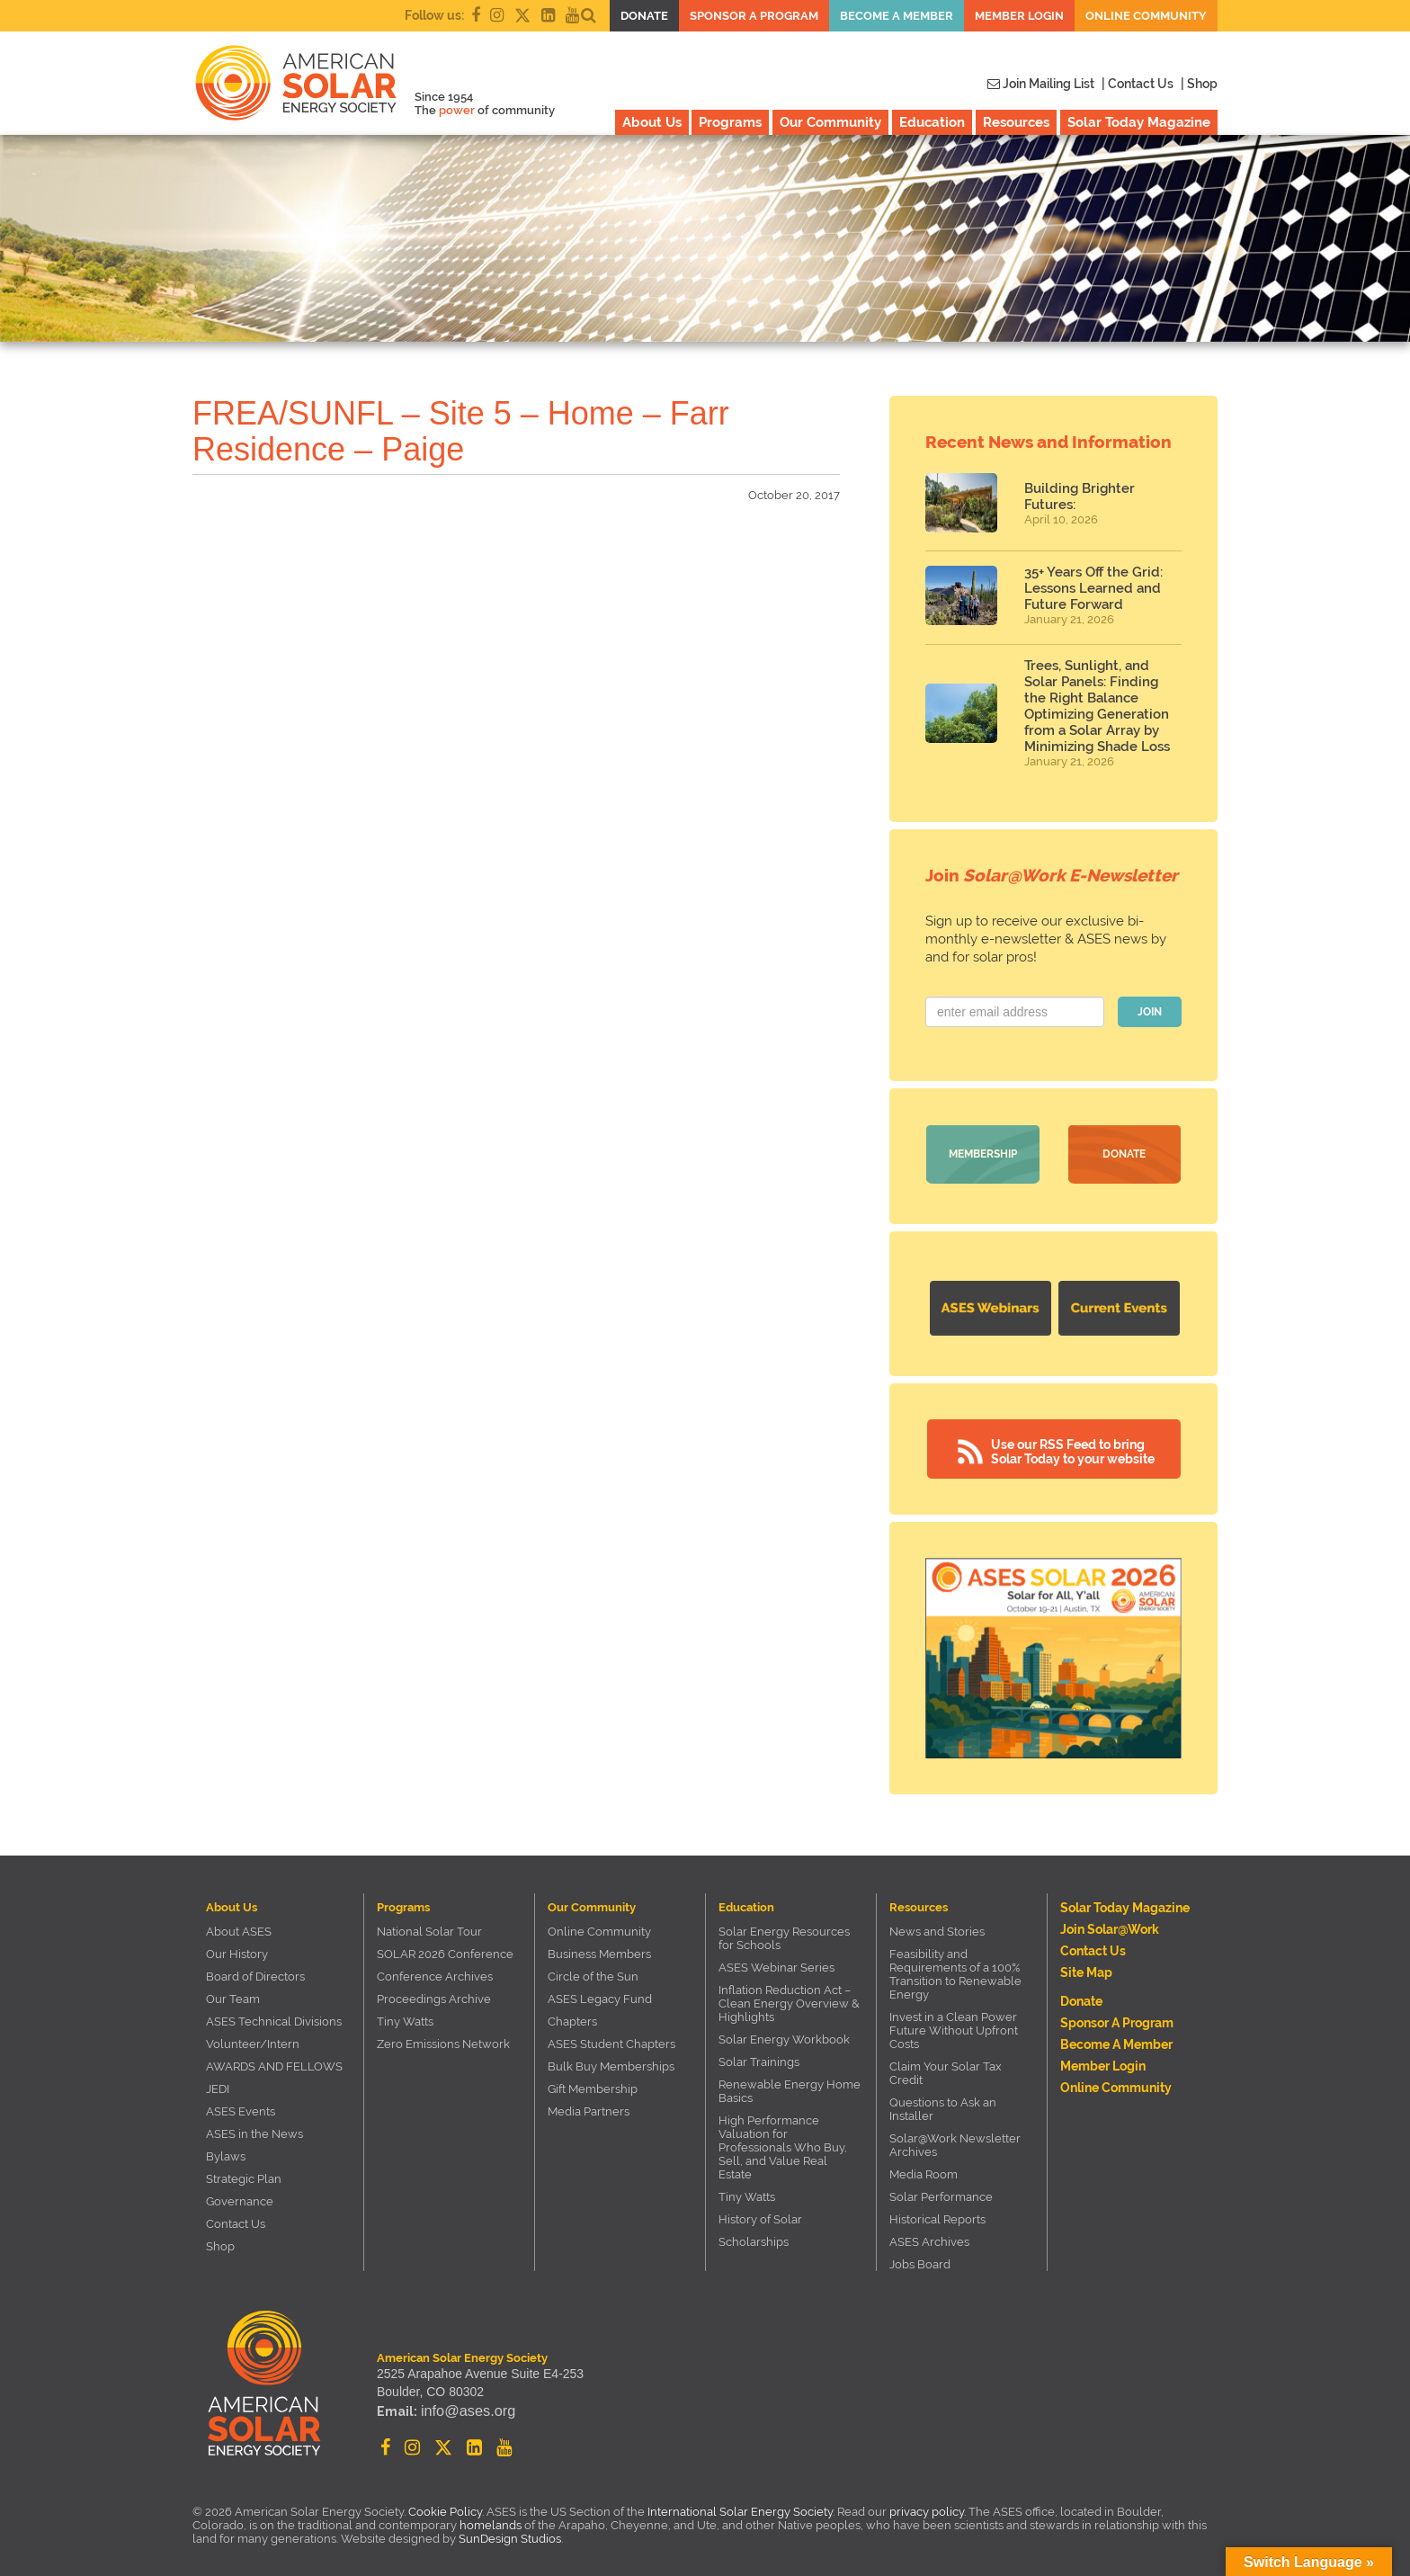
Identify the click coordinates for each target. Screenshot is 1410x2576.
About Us (652, 122)
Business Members (599, 1949)
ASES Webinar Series (776, 1963)
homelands (491, 2520)
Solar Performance (941, 2192)
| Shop (1199, 83)
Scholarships (753, 2237)
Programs (730, 122)
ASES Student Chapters (611, 2039)
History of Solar (760, 2215)
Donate (644, 15)
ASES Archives (929, 2237)
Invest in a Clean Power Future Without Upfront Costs (953, 2026)
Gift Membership (593, 2084)
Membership (983, 1154)
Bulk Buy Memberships (611, 2062)
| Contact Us (1138, 83)
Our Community (830, 122)
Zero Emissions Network (443, 2039)
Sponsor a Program (754, 15)
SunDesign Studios (510, 2534)
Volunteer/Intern (252, 2039)
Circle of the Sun (593, 1972)
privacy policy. (928, 2507)
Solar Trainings (758, 2057)
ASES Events (240, 2107)
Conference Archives (435, 1972)
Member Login (1019, 15)
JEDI (217, 2084)
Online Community (1146, 15)
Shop (220, 2242)
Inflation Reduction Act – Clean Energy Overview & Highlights (789, 1999)
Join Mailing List (1040, 83)
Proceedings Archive (434, 1994)
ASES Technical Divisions (274, 2017)
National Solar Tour (429, 1927)
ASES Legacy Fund (600, 1994)
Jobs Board (919, 2260)
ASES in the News (254, 2129)
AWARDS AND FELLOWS (274, 2062)
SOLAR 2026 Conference (445, 1949)
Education (932, 122)
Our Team (233, 1994)
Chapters (572, 2017)
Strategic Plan (243, 2174)
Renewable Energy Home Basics (789, 2086)
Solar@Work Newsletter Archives (955, 2140)
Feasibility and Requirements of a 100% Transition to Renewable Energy (955, 1970)
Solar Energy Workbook (784, 2035)
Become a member (896, 15)
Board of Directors (255, 1972)
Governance (239, 2197)
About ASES (239, 1927)
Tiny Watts (405, 2017)
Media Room (923, 2170)
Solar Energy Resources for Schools (784, 1933)
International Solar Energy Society (740, 2507)
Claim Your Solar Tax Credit (945, 2068)
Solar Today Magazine (1138, 122)
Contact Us (235, 2219)
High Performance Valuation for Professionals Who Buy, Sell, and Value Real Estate (782, 2143)
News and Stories (937, 1927)
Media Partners (588, 2107)
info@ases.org (461, 2410)
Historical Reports (937, 2215)
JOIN (1150, 1012)
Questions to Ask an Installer (942, 2104)
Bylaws (225, 2152)
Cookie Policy (445, 2507)
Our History (237, 1949)
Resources (1016, 122)
